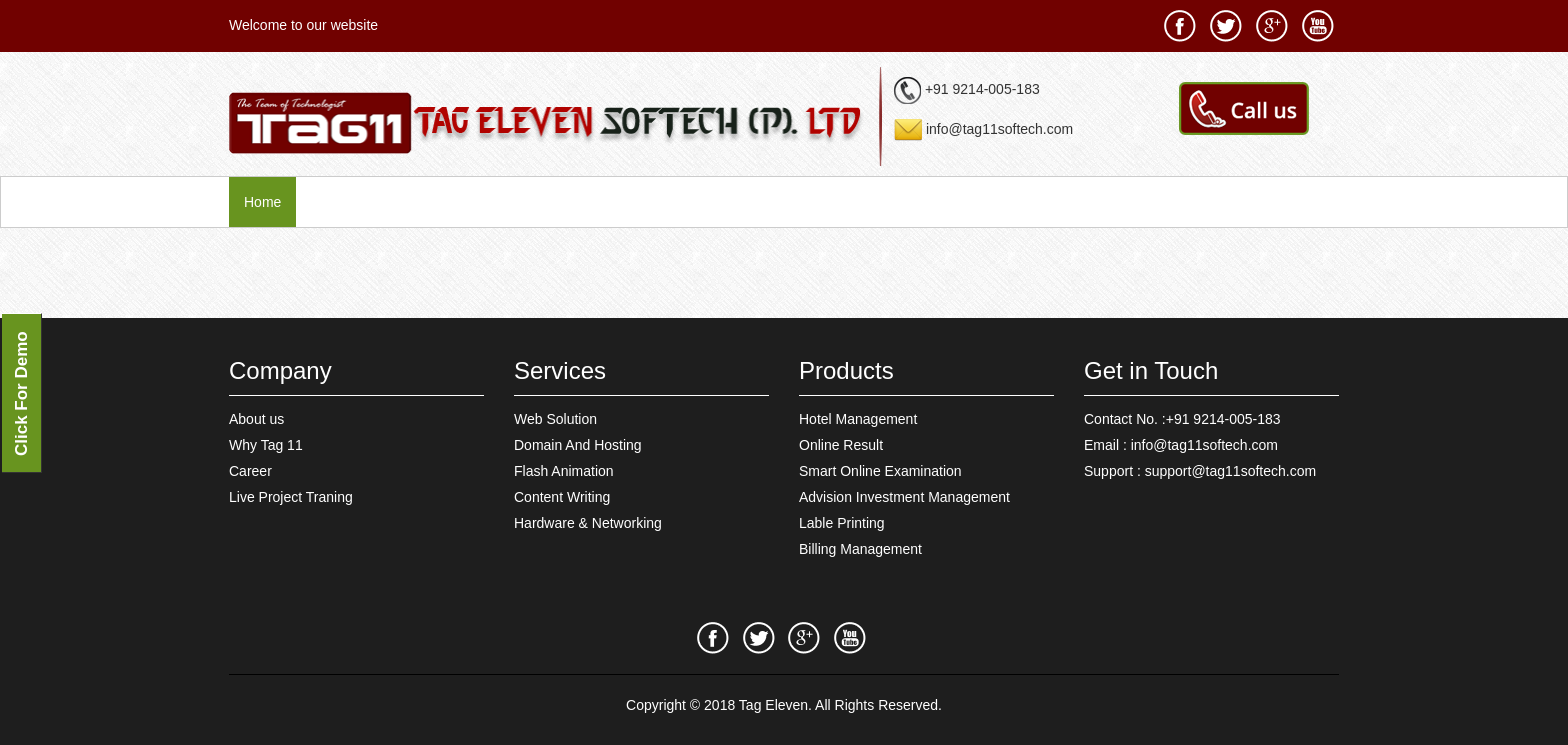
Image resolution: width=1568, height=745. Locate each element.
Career (250, 471)
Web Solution (555, 419)
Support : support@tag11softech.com (1200, 471)
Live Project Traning (291, 497)
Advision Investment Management (904, 497)
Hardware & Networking (588, 523)
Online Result (841, 445)
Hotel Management (858, 419)
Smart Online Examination (880, 471)
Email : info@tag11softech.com (1181, 445)
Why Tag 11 (266, 445)
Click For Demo (21, 393)
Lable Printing (842, 523)
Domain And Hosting (578, 445)
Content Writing (562, 497)
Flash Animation (564, 471)
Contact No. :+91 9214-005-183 (1182, 419)
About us (256, 419)
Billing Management (860, 549)
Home (262, 202)
